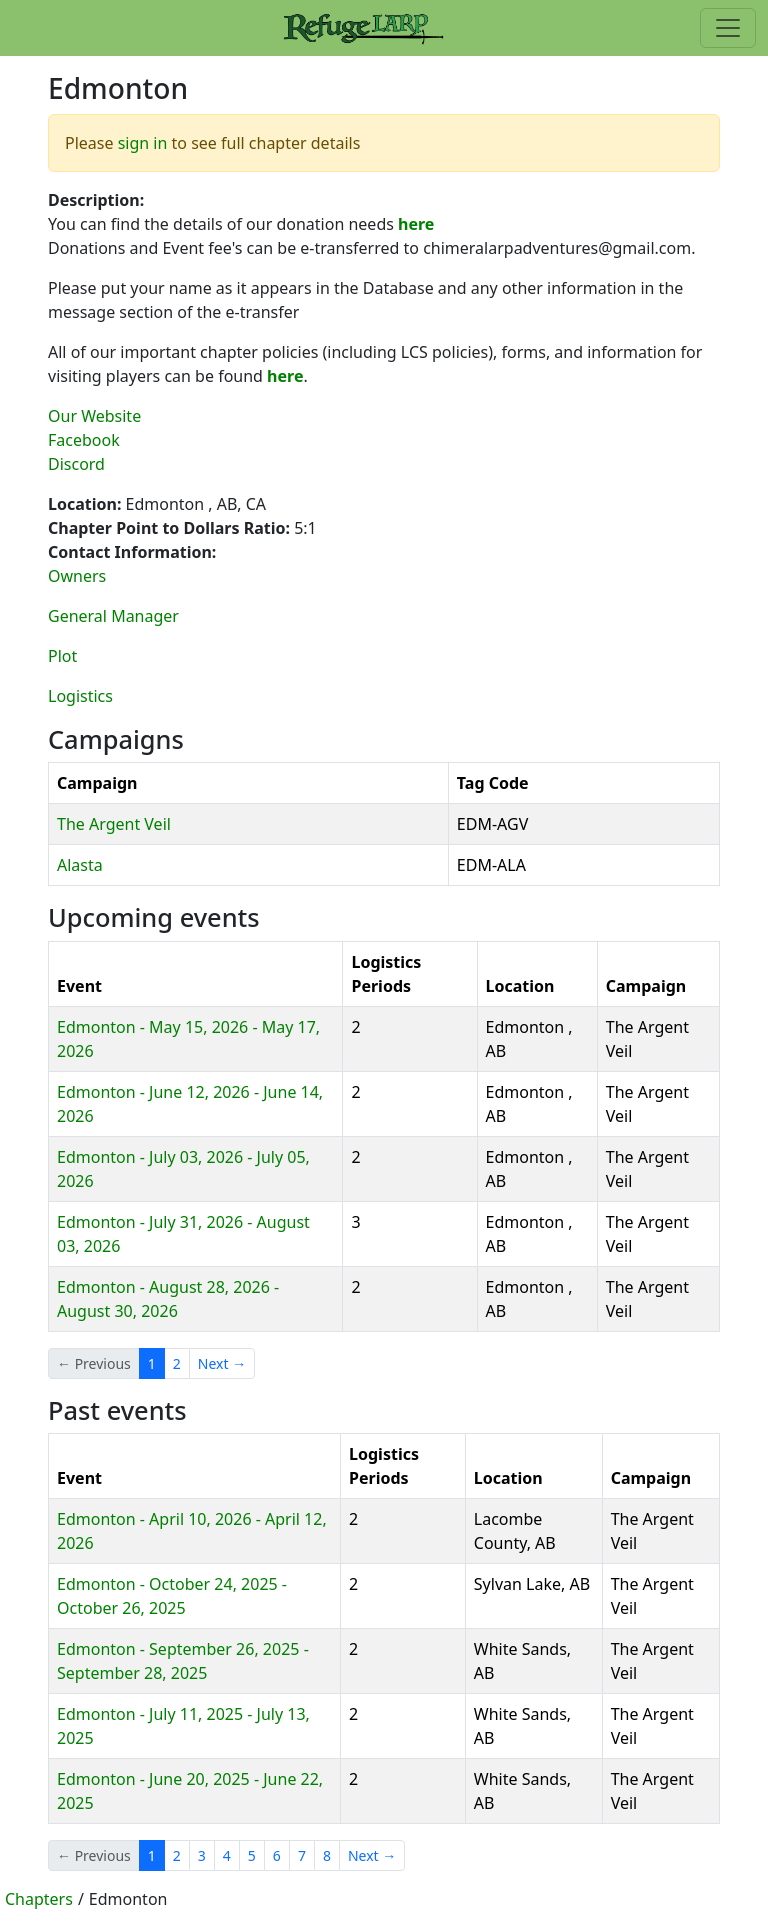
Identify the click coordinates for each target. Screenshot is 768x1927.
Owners (77, 576)
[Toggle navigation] (728, 28)
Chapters (39, 1899)
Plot (62, 656)
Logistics (80, 696)
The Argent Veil (114, 824)
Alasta (80, 865)
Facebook (84, 440)
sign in (143, 143)
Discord (76, 464)
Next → (222, 1363)
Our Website (94, 416)
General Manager (113, 616)
